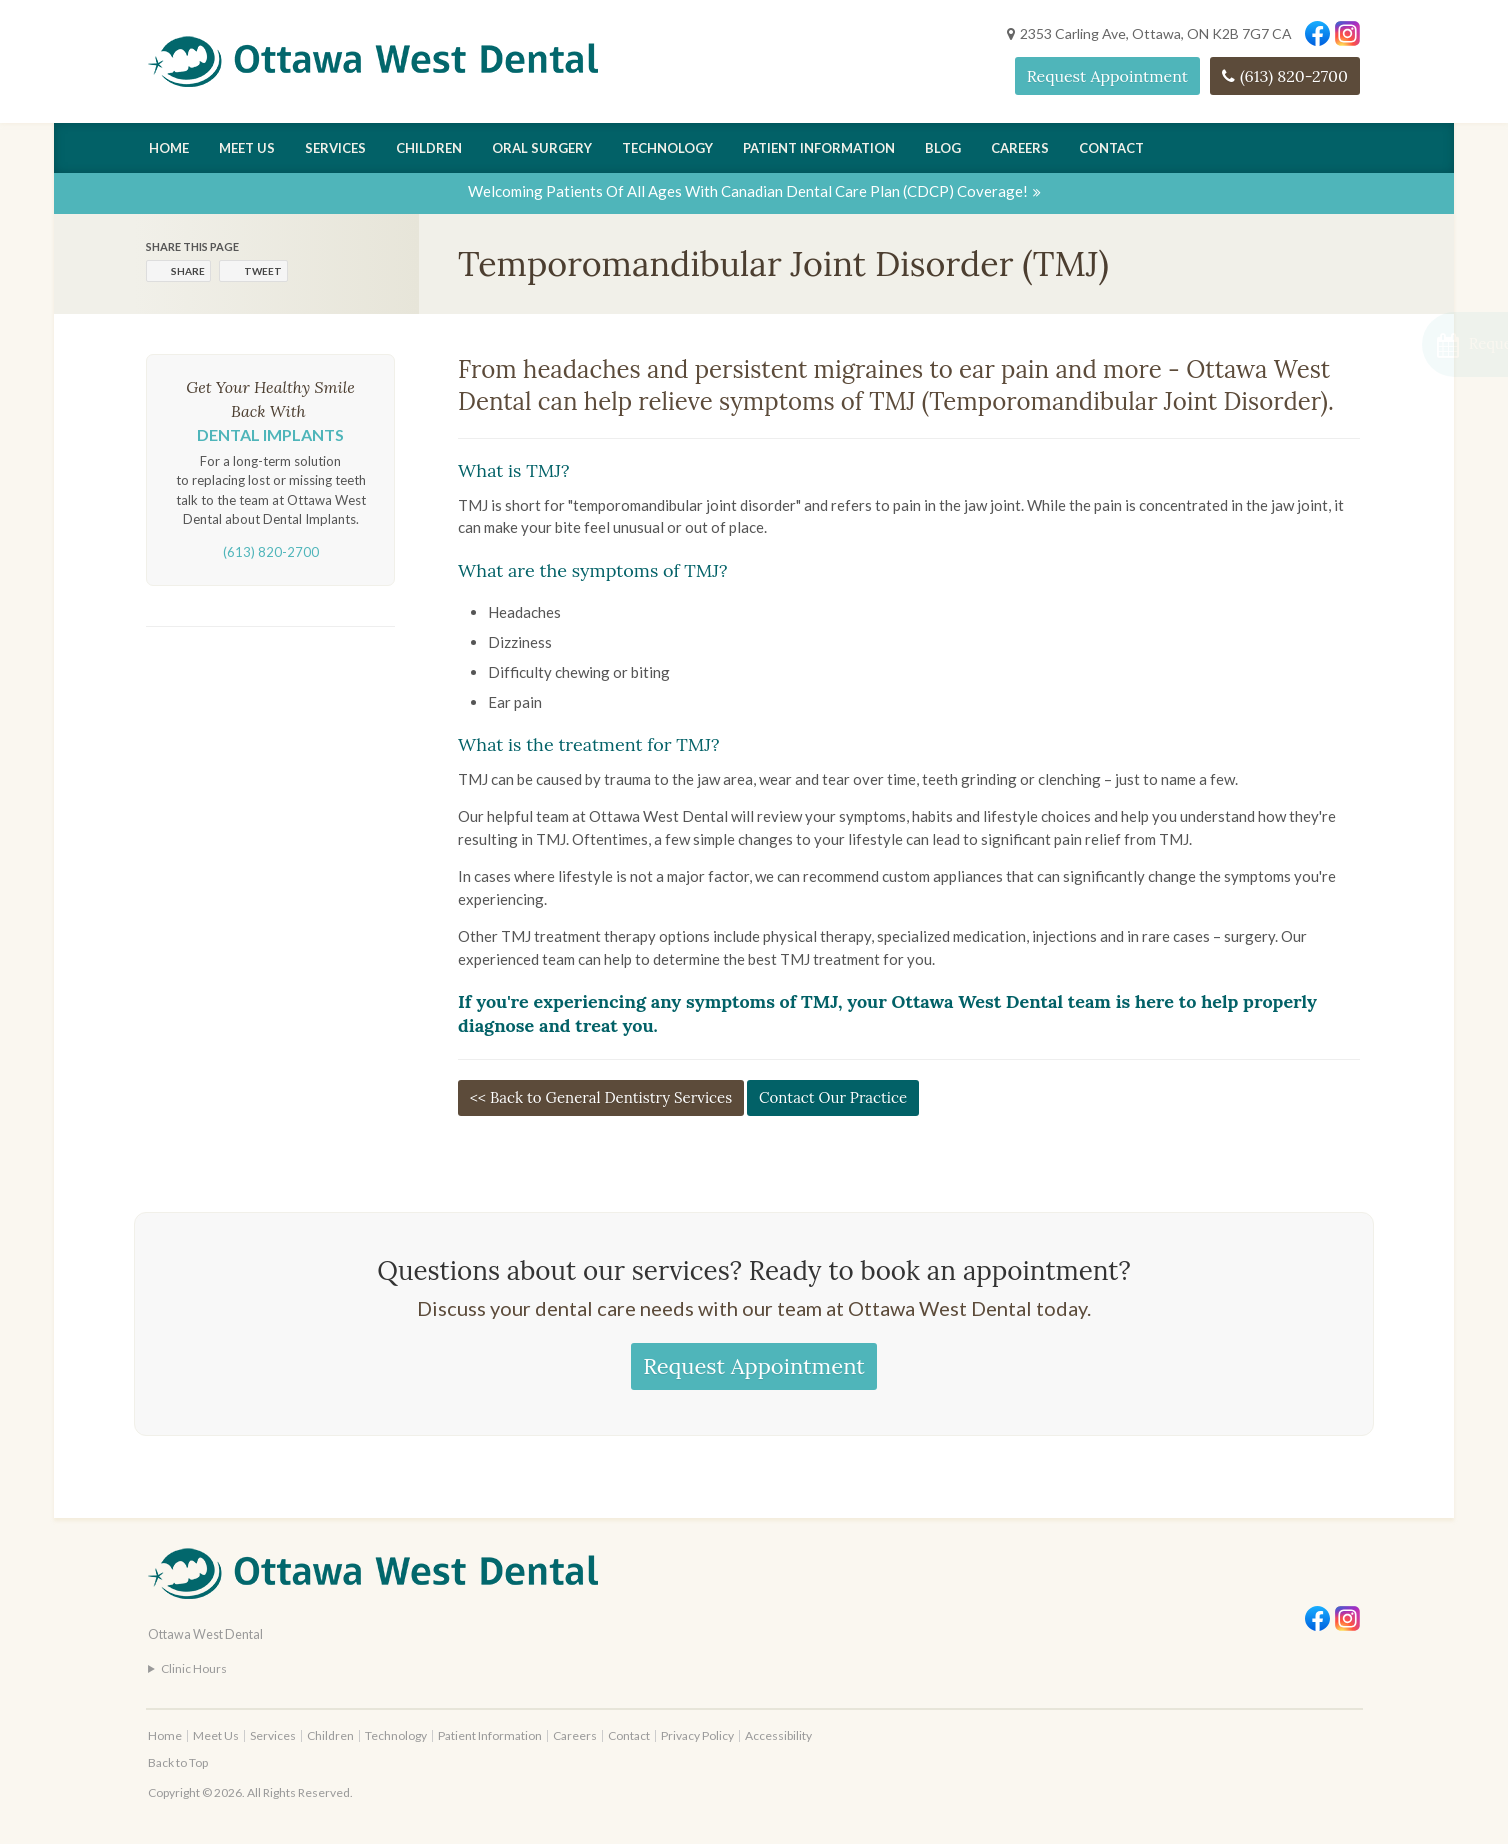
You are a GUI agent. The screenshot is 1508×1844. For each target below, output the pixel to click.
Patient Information (819, 148)
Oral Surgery (542, 148)
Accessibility (778, 1735)
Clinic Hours (194, 1668)
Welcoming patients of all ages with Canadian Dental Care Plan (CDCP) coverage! (748, 191)
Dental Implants (270, 434)
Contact (1111, 148)
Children (429, 148)
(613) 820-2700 (1294, 76)
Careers (1020, 148)
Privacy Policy (697, 1735)
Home (169, 148)
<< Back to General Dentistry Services (601, 1097)
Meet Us (247, 148)
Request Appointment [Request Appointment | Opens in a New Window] (1107, 76)
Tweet (263, 271)
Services (335, 148)
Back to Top (178, 1762)
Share (188, 271)
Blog (943, 148)
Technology (667, 148)
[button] (1401, 344)
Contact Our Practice (833, 1097)
